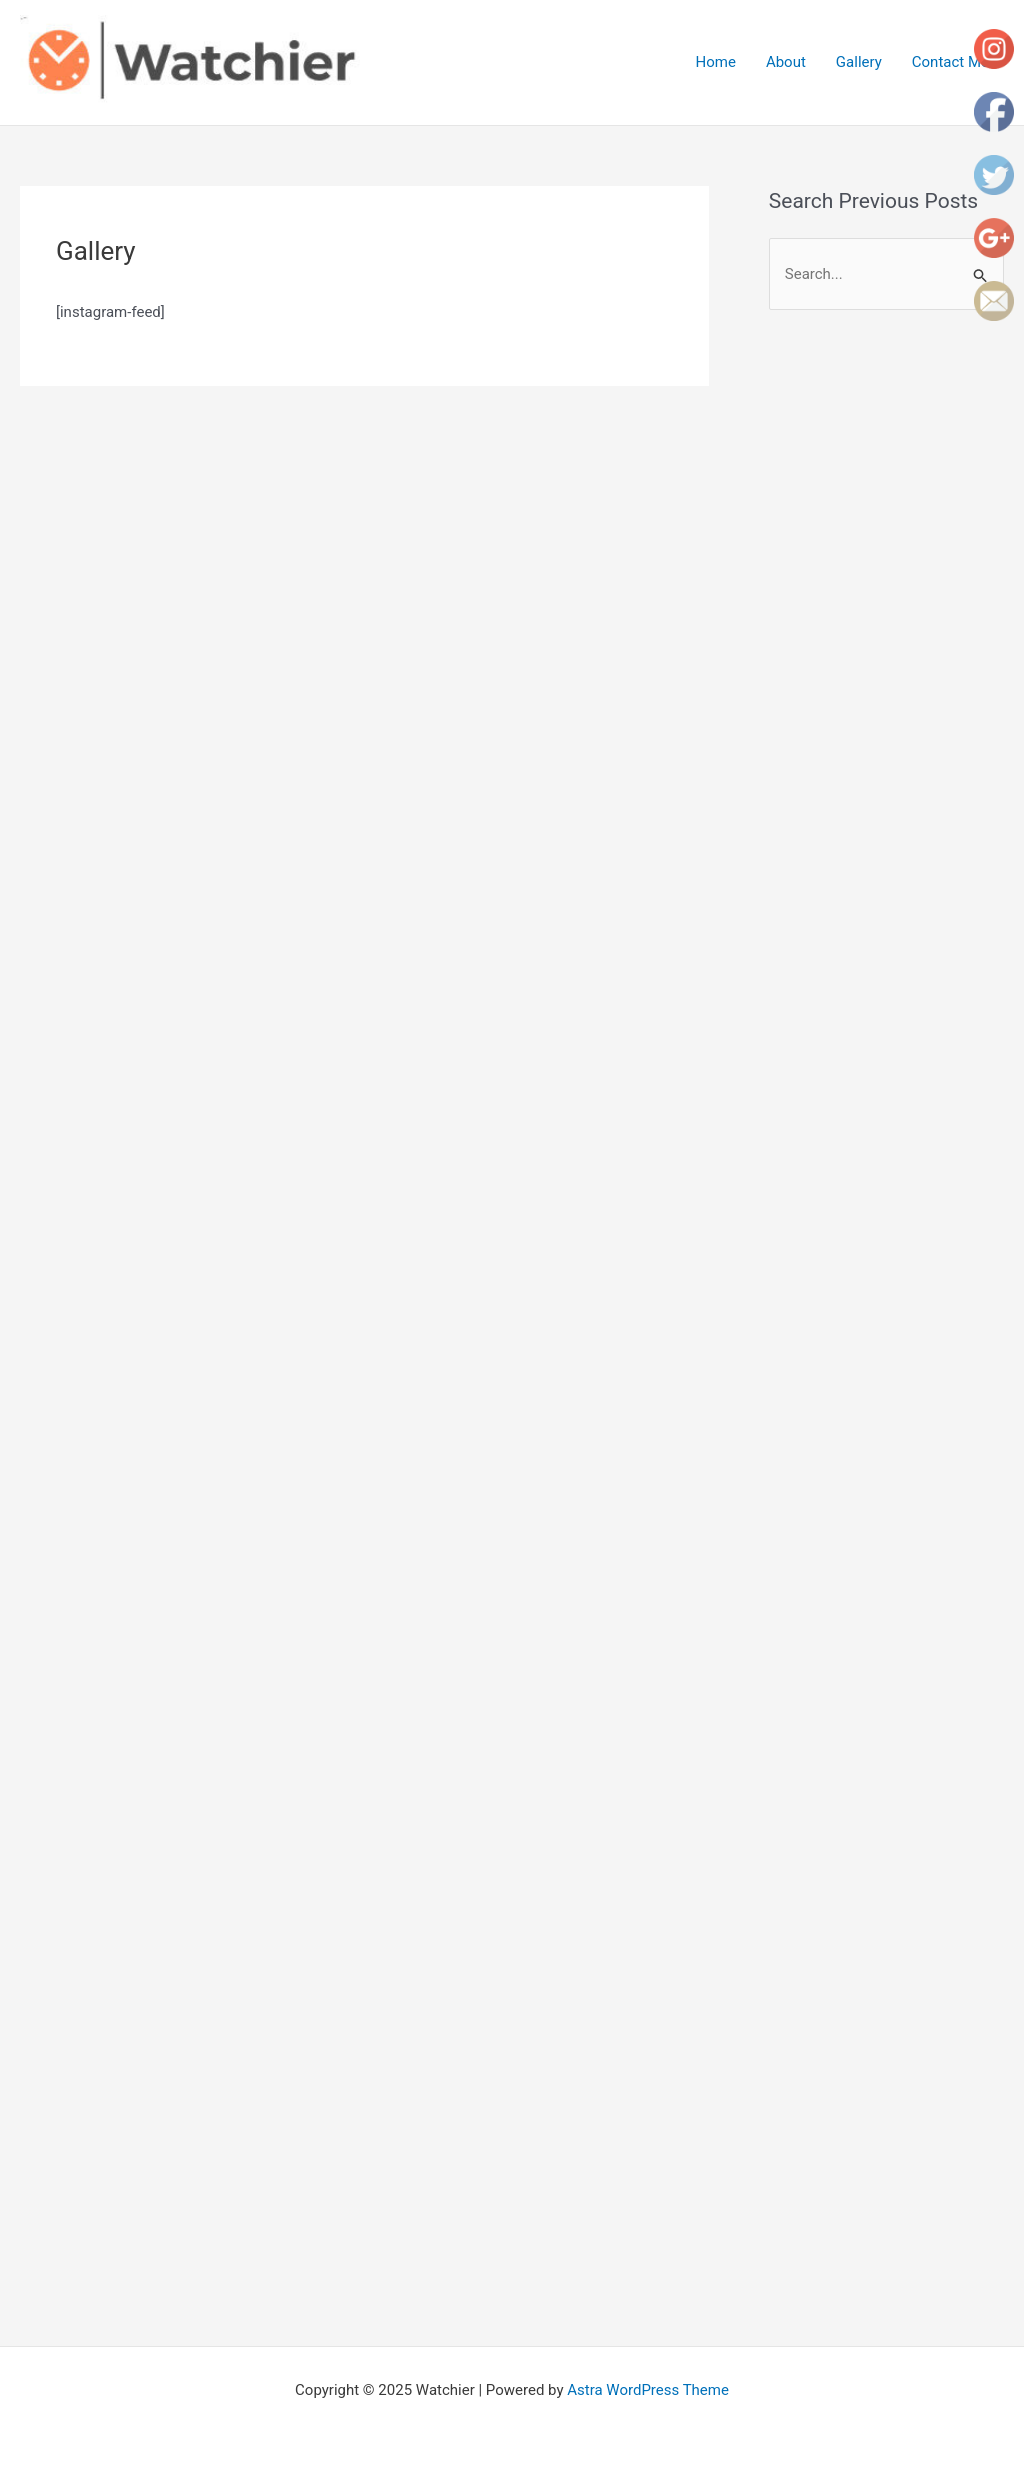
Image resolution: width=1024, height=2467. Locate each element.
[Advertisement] (896, 652)
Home (716, 62)
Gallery (859, 62)
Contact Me (950, 62)
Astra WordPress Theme (648, 2390)
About (786, 62)
